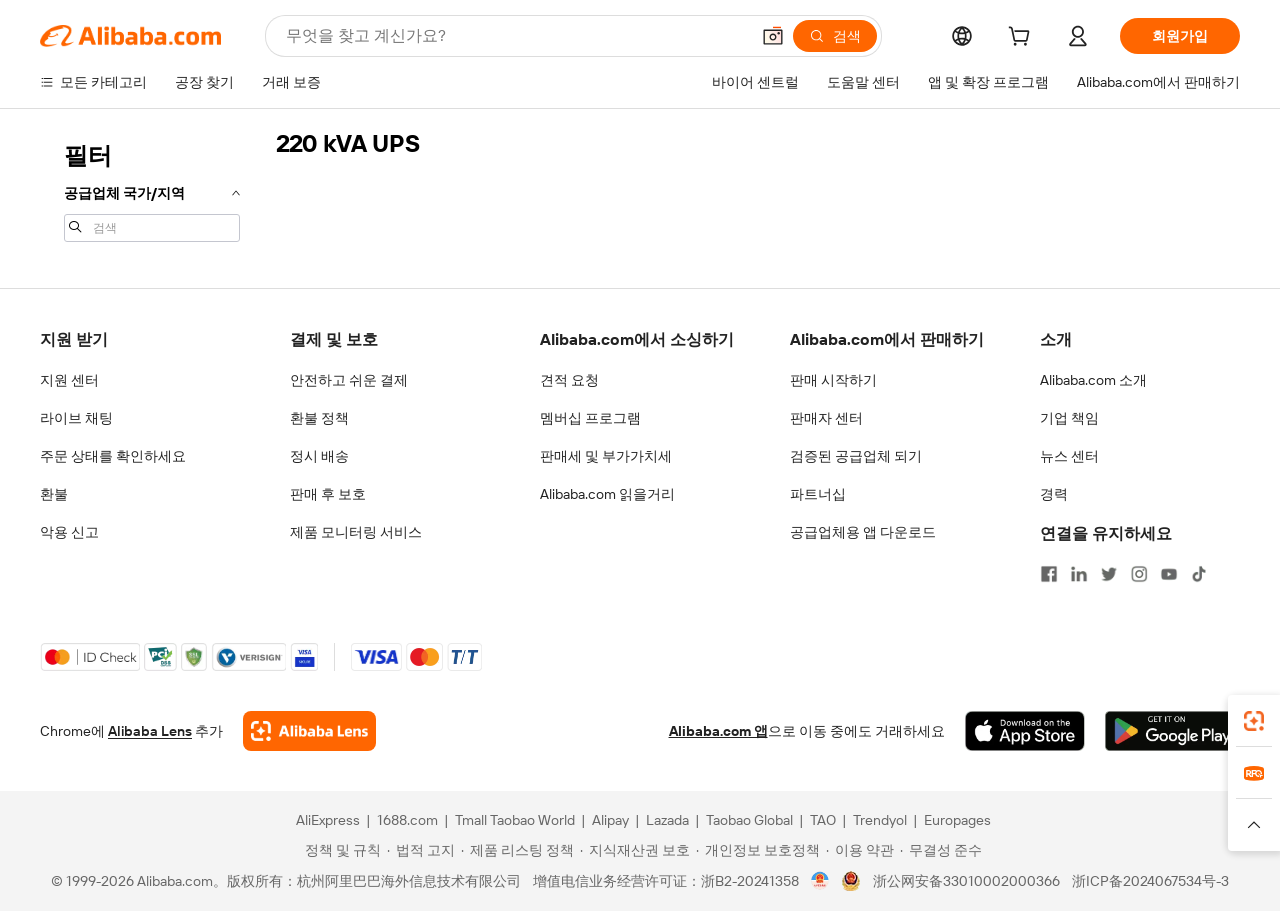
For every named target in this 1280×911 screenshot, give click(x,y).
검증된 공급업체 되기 (856, 456)
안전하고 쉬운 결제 (349, 380)
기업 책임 (1069, 418)
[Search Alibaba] (515, 36)
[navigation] (152, 190)
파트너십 (818, 494)
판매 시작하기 (833, 380)
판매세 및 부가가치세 (606, 456)
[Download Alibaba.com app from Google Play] (1172, 731)
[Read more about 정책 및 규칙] (340, 850)
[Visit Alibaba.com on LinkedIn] (1079, 574)
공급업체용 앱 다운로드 (863, 532)
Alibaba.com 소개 (1093, 380)
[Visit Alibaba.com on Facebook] (1049, 574)
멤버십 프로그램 (590, 418)
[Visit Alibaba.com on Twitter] (1109, 574)
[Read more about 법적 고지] (421, 850)
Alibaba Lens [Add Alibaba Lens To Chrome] (150, 731)
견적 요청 (569, 380)
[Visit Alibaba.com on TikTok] (1199, 574)
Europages (957, 820)
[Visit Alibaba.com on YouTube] (1169, 574)
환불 (54, 494)
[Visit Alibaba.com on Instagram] (1139, 574)
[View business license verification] (820, 881)
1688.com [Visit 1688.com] (407, 820)
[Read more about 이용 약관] (860, 850)
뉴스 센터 (1069, 456)
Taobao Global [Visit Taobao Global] (749, 820)
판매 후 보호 (328, 494)
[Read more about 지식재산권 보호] (635, 850)
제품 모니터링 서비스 (356, 532)
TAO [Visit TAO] (823, 820)
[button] (773, 36)
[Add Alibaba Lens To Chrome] (309, 731)
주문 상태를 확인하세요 (113, 456)
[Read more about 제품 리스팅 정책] (517, 850)
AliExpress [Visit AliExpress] (328, 820)
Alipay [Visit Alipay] (610, 820)
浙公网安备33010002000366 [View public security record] (966, 881)
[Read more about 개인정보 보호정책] (758, 850)
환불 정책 (319, 418)
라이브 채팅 (76, 418)
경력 (1054, 494)
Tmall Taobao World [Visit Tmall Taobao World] (515, 820)
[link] (1254, 721)
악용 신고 (69, 532)
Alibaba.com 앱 (718, 731)
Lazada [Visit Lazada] (667, 820)
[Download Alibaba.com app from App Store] (1025, 731)
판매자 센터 (826, 418)
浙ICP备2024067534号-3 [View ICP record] (1150, 881)
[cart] (1023, 39)
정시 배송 (319, 456)
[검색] (835, 36)
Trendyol (880, 820)
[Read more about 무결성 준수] (941, 850)
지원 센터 (69, 380)
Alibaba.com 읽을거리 (607, 494)
